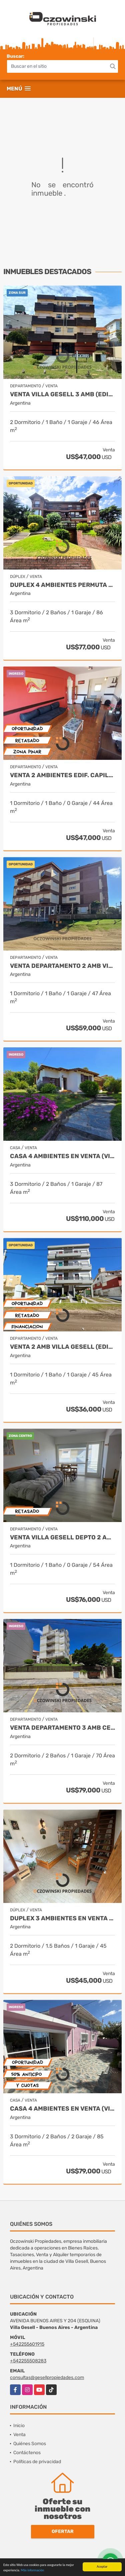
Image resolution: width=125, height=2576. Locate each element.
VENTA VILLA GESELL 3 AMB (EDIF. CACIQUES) (62, 394)
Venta (19, 2434)
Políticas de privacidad (37, 2461)
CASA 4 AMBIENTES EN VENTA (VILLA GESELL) (62, 1156)
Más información (32, 2570)
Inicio (19, 2425)
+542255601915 (27, 2344)
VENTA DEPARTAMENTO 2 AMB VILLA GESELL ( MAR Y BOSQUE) (62, 966)
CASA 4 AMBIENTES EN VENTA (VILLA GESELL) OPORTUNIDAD (62, 2108)
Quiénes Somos (29, 2443)
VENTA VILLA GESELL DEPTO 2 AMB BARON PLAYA (62, 1537)
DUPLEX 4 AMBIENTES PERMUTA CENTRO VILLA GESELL (62, 585)
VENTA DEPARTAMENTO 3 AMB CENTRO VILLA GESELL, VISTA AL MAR (62, 1727)
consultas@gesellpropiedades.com (47, 2377)
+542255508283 (28, 2361)
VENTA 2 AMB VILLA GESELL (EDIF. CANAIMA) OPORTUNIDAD (62, 1346)
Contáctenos (27, 2452)
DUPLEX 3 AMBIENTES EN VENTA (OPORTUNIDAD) (62, 1918)
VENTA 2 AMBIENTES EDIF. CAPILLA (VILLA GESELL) (62, 775)
